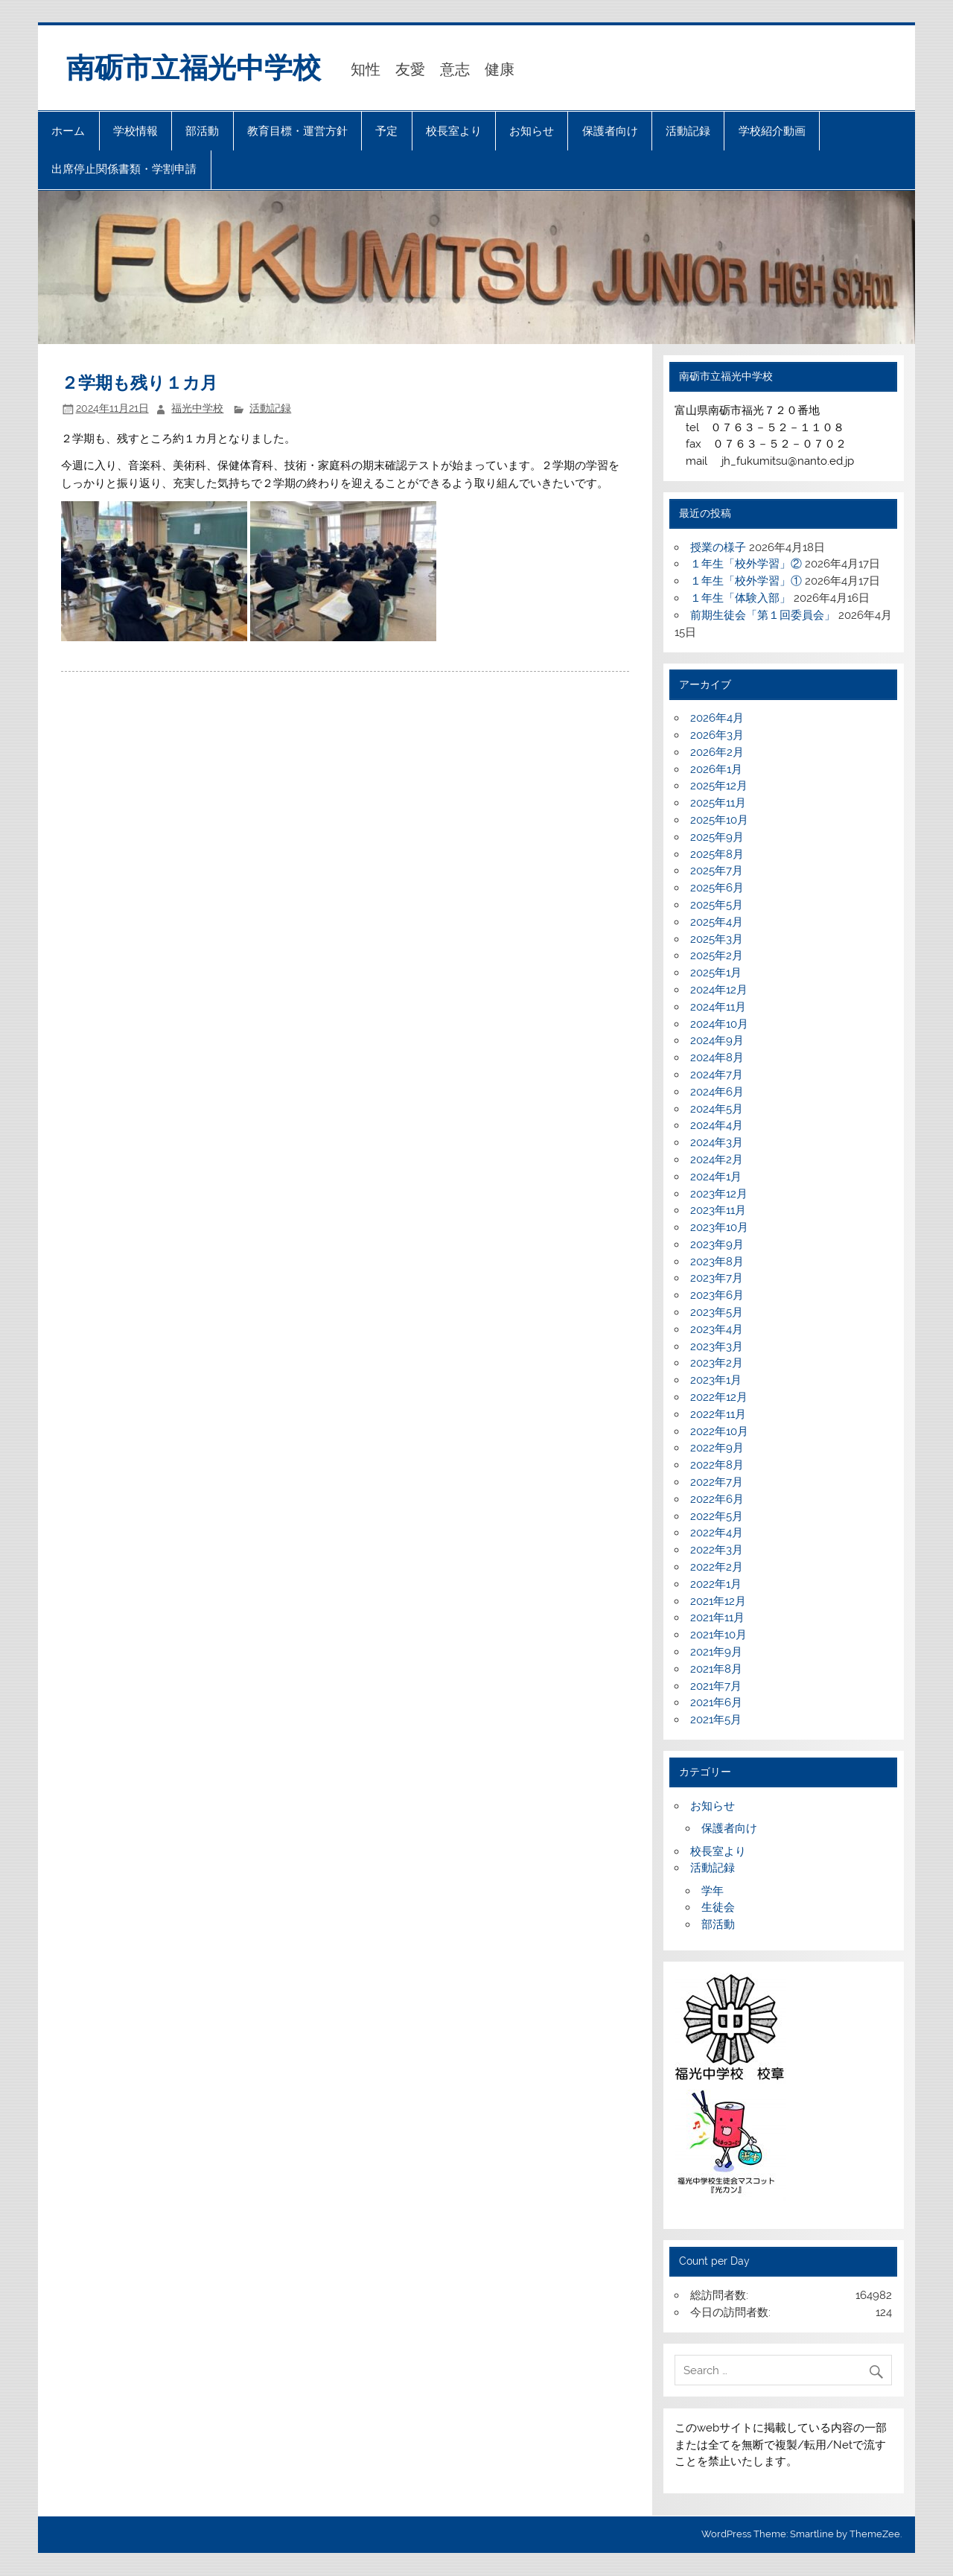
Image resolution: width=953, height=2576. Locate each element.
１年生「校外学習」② (746, 563)
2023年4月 (716, 1329)
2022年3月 (716, 1549)
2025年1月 (716, 972)
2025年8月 (717, 854)
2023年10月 (719, 1227)
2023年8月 (717, 1261)
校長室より (454, 131)
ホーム (68, 131)
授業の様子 (718, 547)
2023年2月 (716, 1363)
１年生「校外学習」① (746, 581)
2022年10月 (719, 1431)
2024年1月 (716, 1176)
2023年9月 (717, 1244)
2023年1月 (716, 1380)
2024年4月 (716, 1125)
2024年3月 (716, 1142)
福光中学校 (197, 408)
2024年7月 (716, 1074)
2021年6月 (716, 1702)
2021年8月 (716, 1669)
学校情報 (135, 131)
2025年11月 (718, 803)
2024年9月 (717, 1040)
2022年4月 (716, 1532)
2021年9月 (716, 1652)
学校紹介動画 (772, 131)
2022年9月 (717, 1447)
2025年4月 (716, 922)
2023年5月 (716, 1312)
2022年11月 (718, 1414)
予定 (386, 131)
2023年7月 (716, 1278)
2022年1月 (716, 1584)
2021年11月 (717, 1617)
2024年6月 (717, 1091)
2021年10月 (718, 1634)
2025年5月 (716, 905)
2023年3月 (716, 1346)
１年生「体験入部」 (740, 598)
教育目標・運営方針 (297, 131)
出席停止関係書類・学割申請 (124, 169)
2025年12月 (719, 785)
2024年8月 (717, 1057)
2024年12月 (719, 989)
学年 (712, 1891)
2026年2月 (717, 752)
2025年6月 (717, 887)
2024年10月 (719, 1024)
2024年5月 (716, 1109)
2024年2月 (716, 1159)
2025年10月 (719, 820)
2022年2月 (716, 1567)
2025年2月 (716, 955)
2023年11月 (718, 1210)
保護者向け (610, 131)
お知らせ (531, 131)
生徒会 (718, 1907)
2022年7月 (716, 1482)
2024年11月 (718, 1007)
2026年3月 (717, 735)
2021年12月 (718, 1601)
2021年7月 (716, 1686)
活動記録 (688, 131)
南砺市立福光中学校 (193, 68)
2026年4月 (717, 718)
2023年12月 (719, 1193)
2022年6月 (717, 1499)
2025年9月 (717, 837)
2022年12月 (719, 1397)
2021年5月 (716, 1719)
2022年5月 (716, 1516)
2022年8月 (717, 1465)
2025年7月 (716, 870)
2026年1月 (716, 769)
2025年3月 (716, 939)
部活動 (202, 131)
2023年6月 (717, 1295)
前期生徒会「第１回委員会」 (762, 615)
